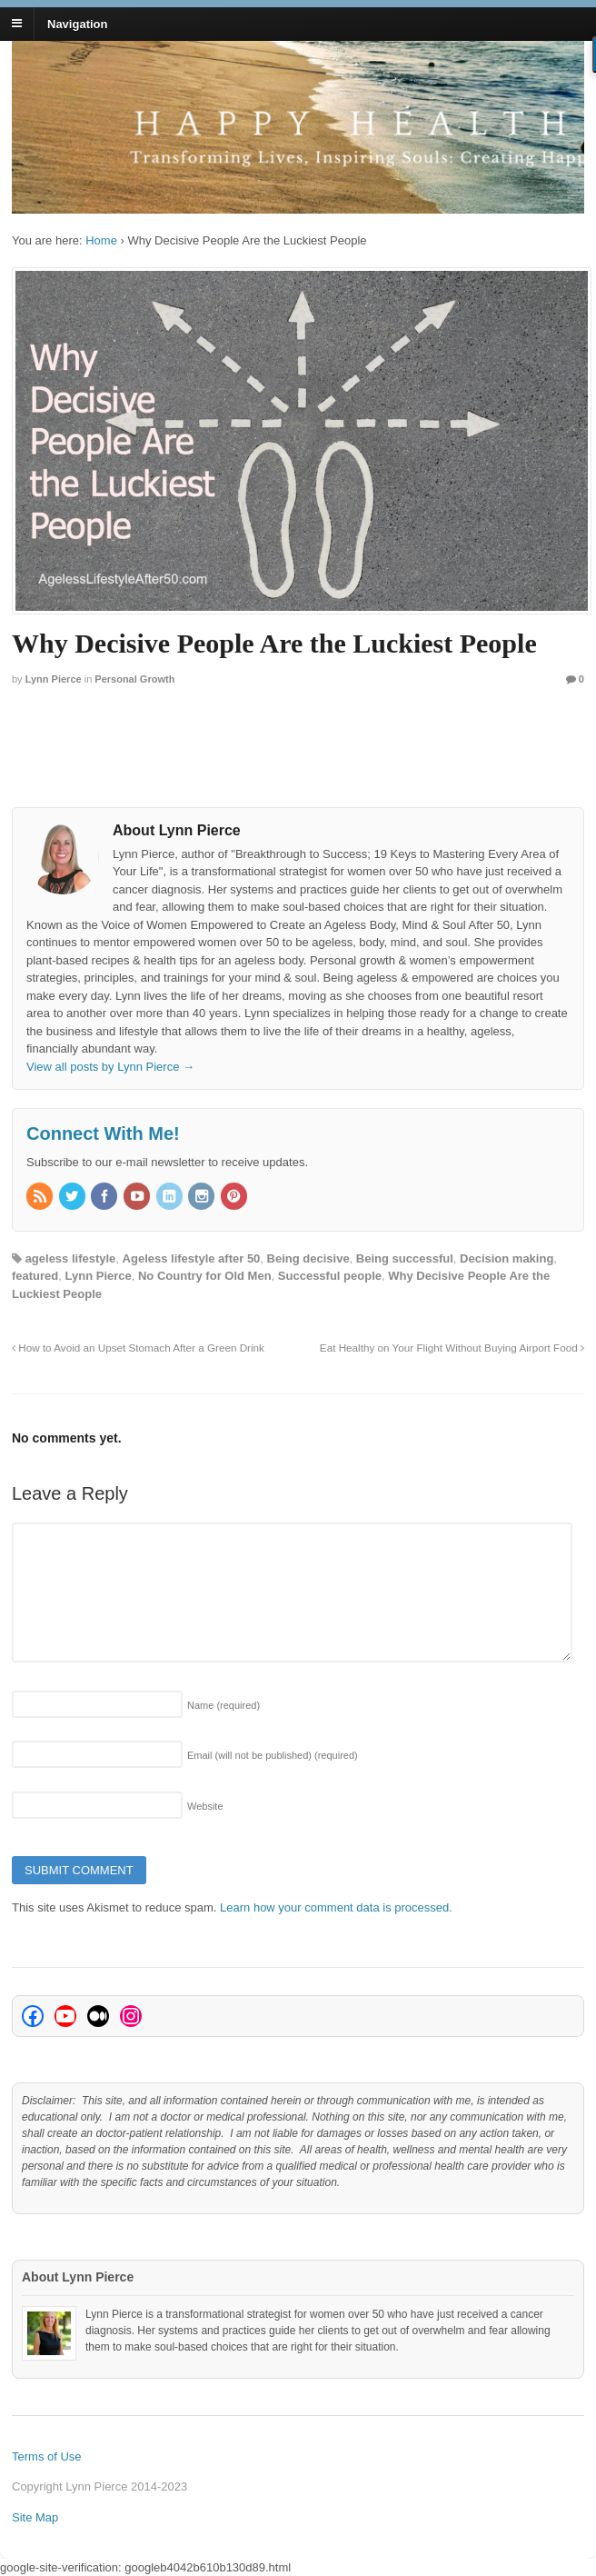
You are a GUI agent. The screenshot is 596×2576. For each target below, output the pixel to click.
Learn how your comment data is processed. (336, 1907)
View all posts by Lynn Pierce (110, 1066)
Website (205, 1806)
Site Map (35, 2517)
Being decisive (308, 1258)
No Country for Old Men (205, 1276)
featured (35, 1276)
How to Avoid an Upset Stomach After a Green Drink (138, 1347)
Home (101, 240)
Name (223, 1705)
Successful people (330, 1276)
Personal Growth (134, 679)
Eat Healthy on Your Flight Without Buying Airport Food (452, 1347)
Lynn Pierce (53, 679)
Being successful (404, 1258)
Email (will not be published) (272, 1755)
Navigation (77, 23)
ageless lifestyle (70, 1258)
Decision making (506, 1258)
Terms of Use (47, 2456)
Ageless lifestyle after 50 (192, 1258)
